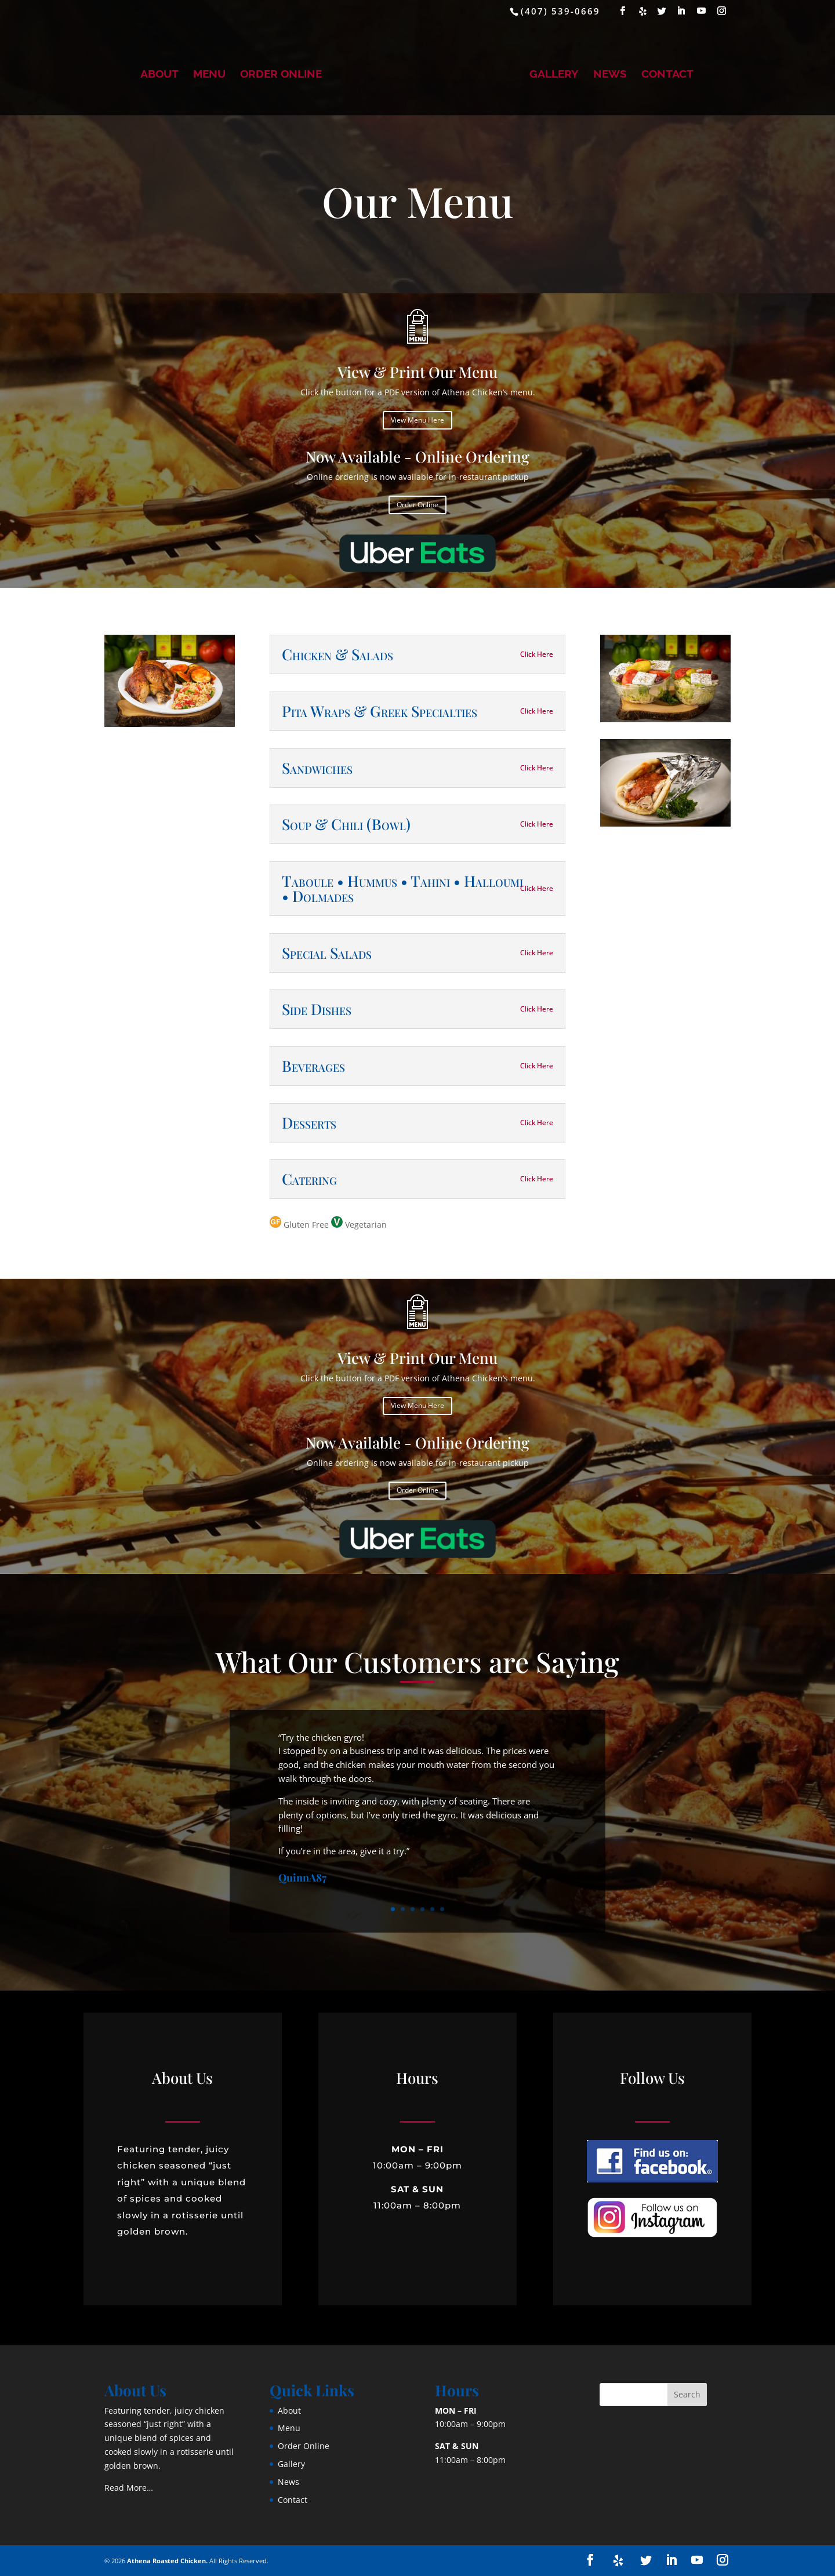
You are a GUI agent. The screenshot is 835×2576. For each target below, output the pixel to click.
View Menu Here (417, 420)
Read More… (128, 2487)
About (159, 75)
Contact (667, 75)
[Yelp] (643, 11)
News (610, 75)
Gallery (554, 75)
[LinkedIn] (682, 11)
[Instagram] (722, 11)
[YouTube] (702, 11)
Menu (209, 75)
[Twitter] (662, 11)
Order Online (281, 75)
